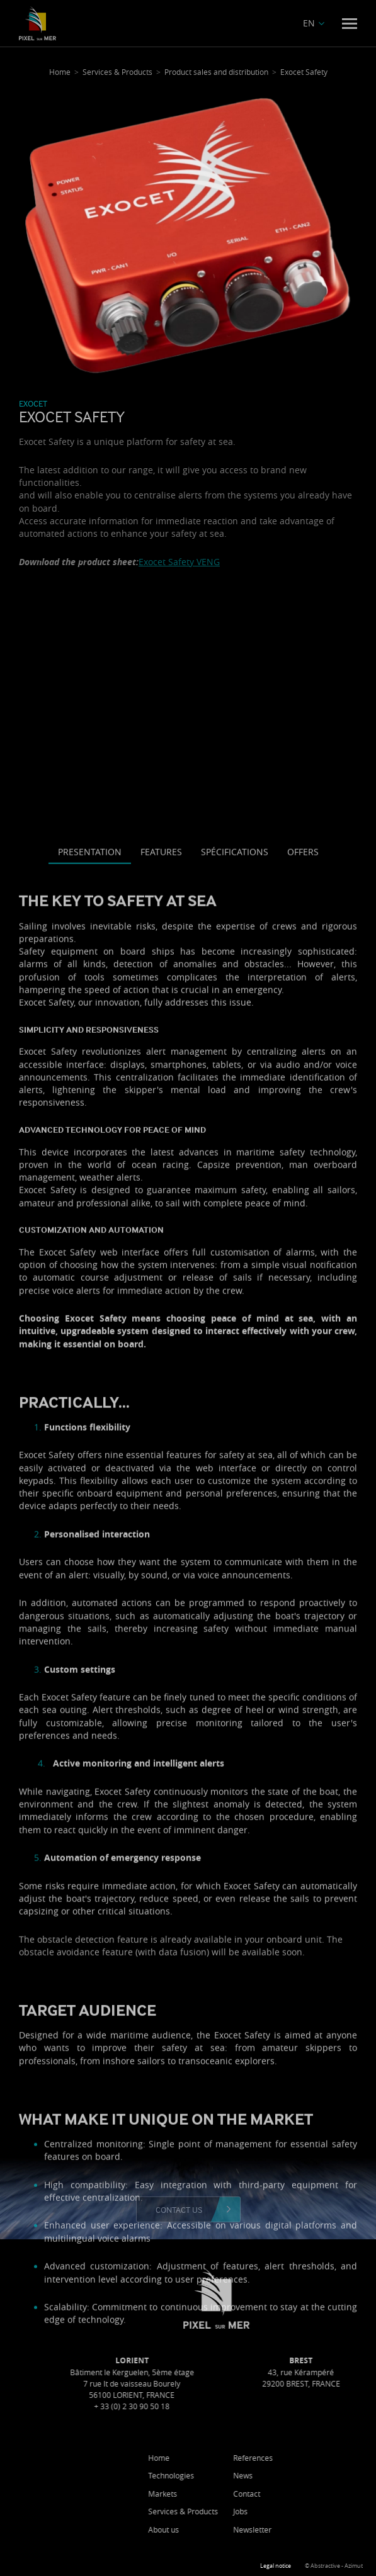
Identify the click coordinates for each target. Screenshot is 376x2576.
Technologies (226, 2475)
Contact (302, 2494)
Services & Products (238, 2511)
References (308, 2458)
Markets (217, 2494)
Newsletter (307, 2529)
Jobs (295, 2511)
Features (161, 1230)
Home (214, 2458)
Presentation (90, 1230)
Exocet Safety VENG (179, 562)
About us (218, 2529)
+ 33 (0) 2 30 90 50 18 (187, 2406)
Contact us (179, 2209)
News (298, 2475)
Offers (303, 1230)
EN (309, 23)
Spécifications (234, 1230)
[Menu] (349, 23)
